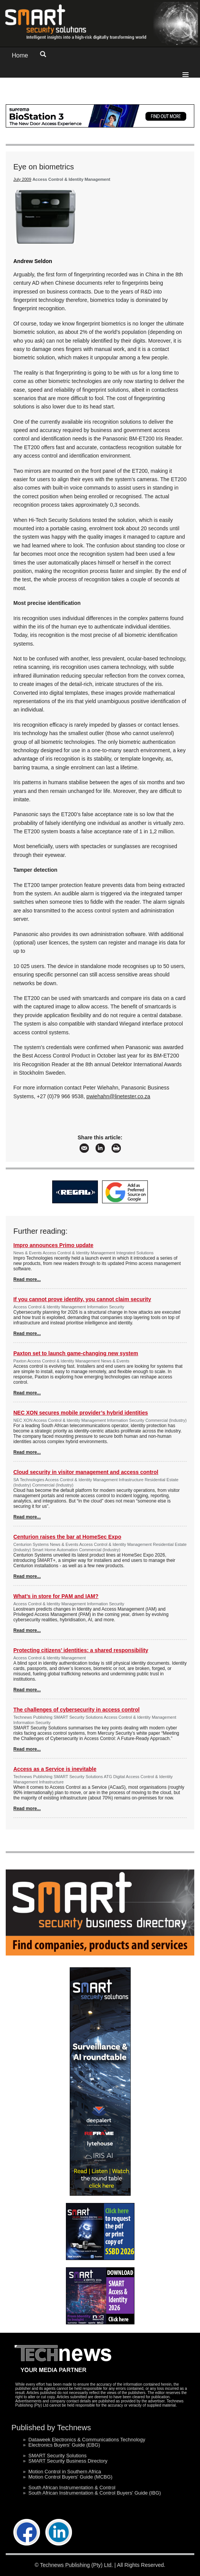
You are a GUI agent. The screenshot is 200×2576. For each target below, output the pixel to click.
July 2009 (22, 179)
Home (20, 55)
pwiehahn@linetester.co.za (118, 1096)
